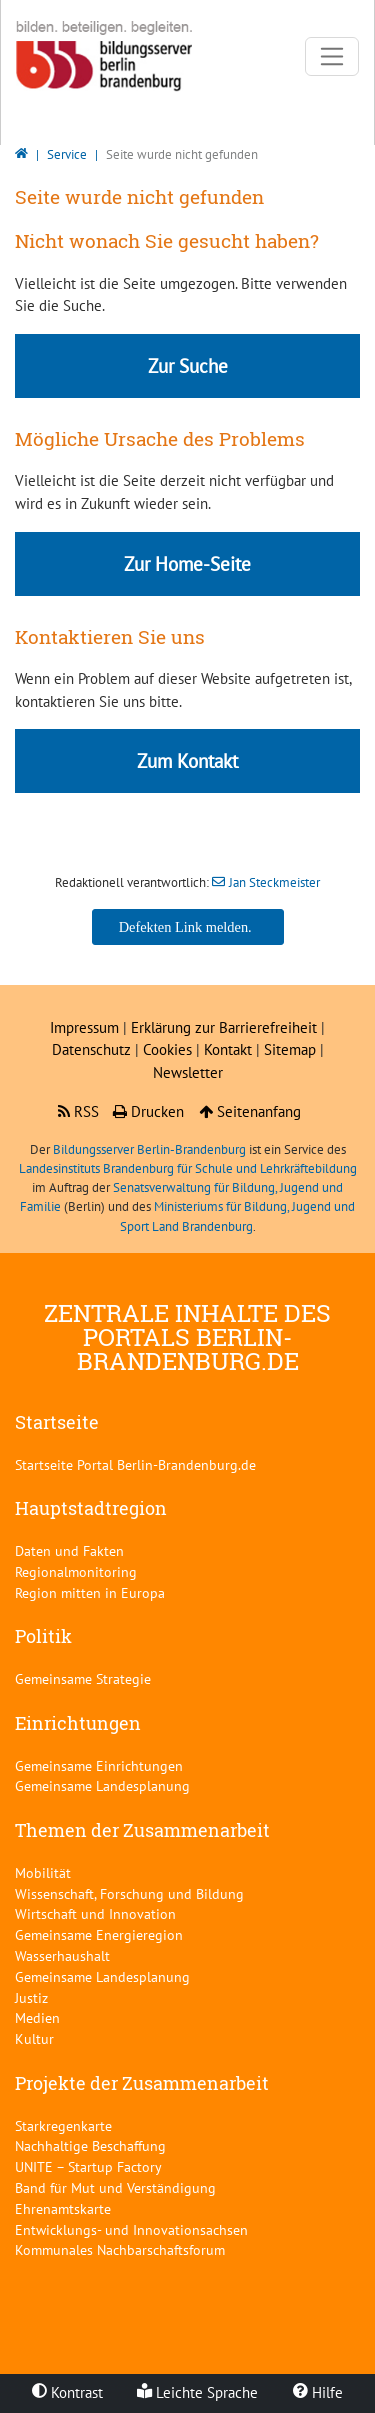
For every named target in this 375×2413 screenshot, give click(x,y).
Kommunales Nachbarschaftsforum (120, 2249)
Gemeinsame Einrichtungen (99, 1765)
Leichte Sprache (197, 2392)
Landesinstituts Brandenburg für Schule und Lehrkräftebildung (188, 1168)
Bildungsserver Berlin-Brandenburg (149, 1149)
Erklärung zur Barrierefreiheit (224, 1027)
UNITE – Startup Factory (88, 2166)
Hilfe (318, 2392)
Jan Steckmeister (274, 882)
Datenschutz (91, 1049)
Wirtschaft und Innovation (95, 1913)
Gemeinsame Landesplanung (102, 1785)
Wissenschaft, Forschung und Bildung (129, 1893)
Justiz (31, 1997)
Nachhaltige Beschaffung (90, 2145)
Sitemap (290, 1049)
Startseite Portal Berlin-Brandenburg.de (135, 1464)
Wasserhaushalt (62, 1955)
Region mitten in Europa (90, 1592)
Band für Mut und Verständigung (115, 2187)
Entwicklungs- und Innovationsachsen (131, 2229)
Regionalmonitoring (76, 1571)
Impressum (84, 1027)
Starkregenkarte (63, 2125)
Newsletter (188, 1072)
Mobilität (43, 1872)
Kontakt (230, 1049)
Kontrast (67, 2392)
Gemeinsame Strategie (83, 1678)
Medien (37, 2017)
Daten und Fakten (69, 1550)
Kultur (34, 2038)
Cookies (167, 1049)
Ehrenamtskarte (63, 2208)
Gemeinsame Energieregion (99, 1934)
